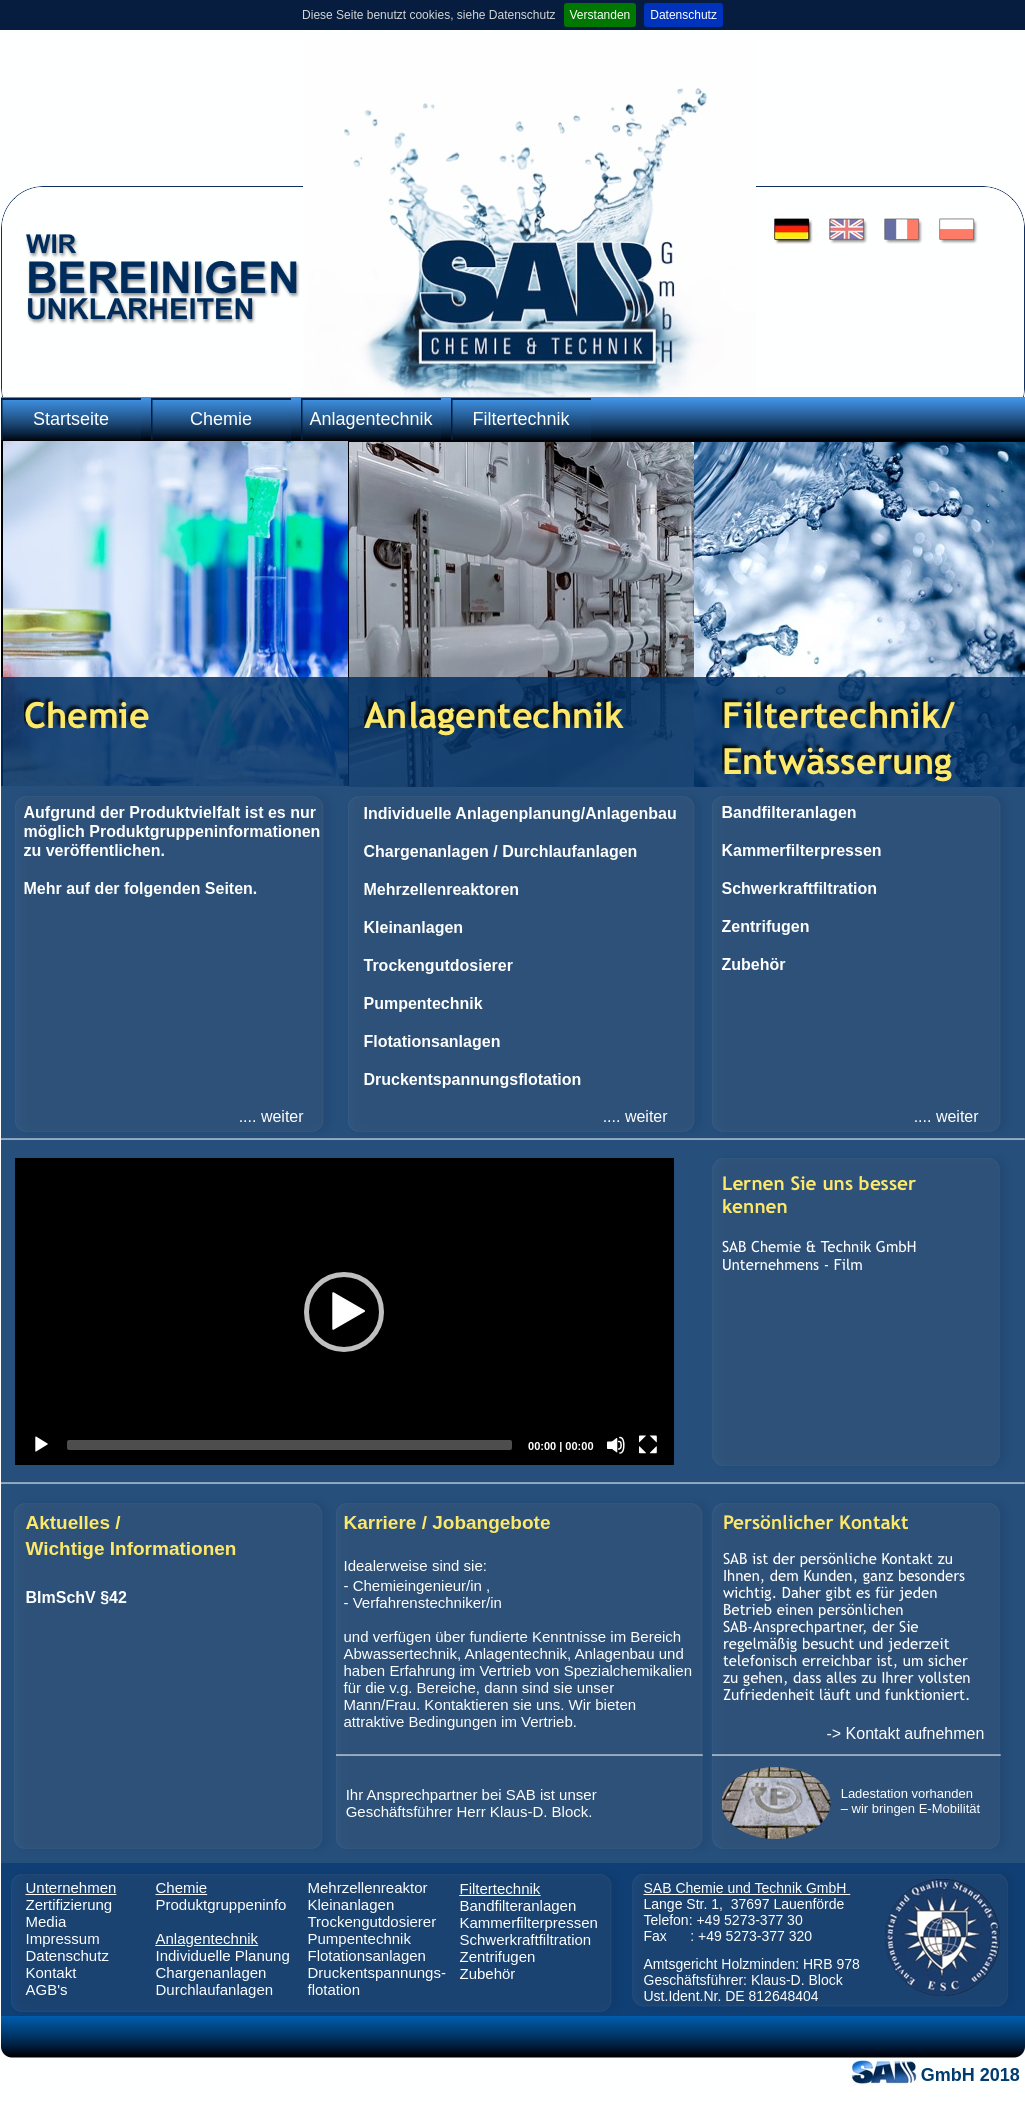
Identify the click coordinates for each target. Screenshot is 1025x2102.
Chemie (221, 419)
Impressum (63, 1938)
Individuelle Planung (223, 1955)
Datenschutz (683, 15)
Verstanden (600, 15)
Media (46, 1921)
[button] (344, 1312)
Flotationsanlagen (367, 1955)
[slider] (290, 1445)
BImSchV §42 (76, 1597)
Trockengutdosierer (372, 1921)
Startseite (71, 419)
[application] (344, 1311)
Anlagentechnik (370, 419)
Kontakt (51, 1972)
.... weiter (271, 1116)
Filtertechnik (520, 419)
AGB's (47, 1989)
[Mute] (616, 1445)
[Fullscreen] (648, 1445)
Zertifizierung (69, 1904)
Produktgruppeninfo (221, 1904)
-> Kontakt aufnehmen (905, 1733)
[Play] (41, 1445)
